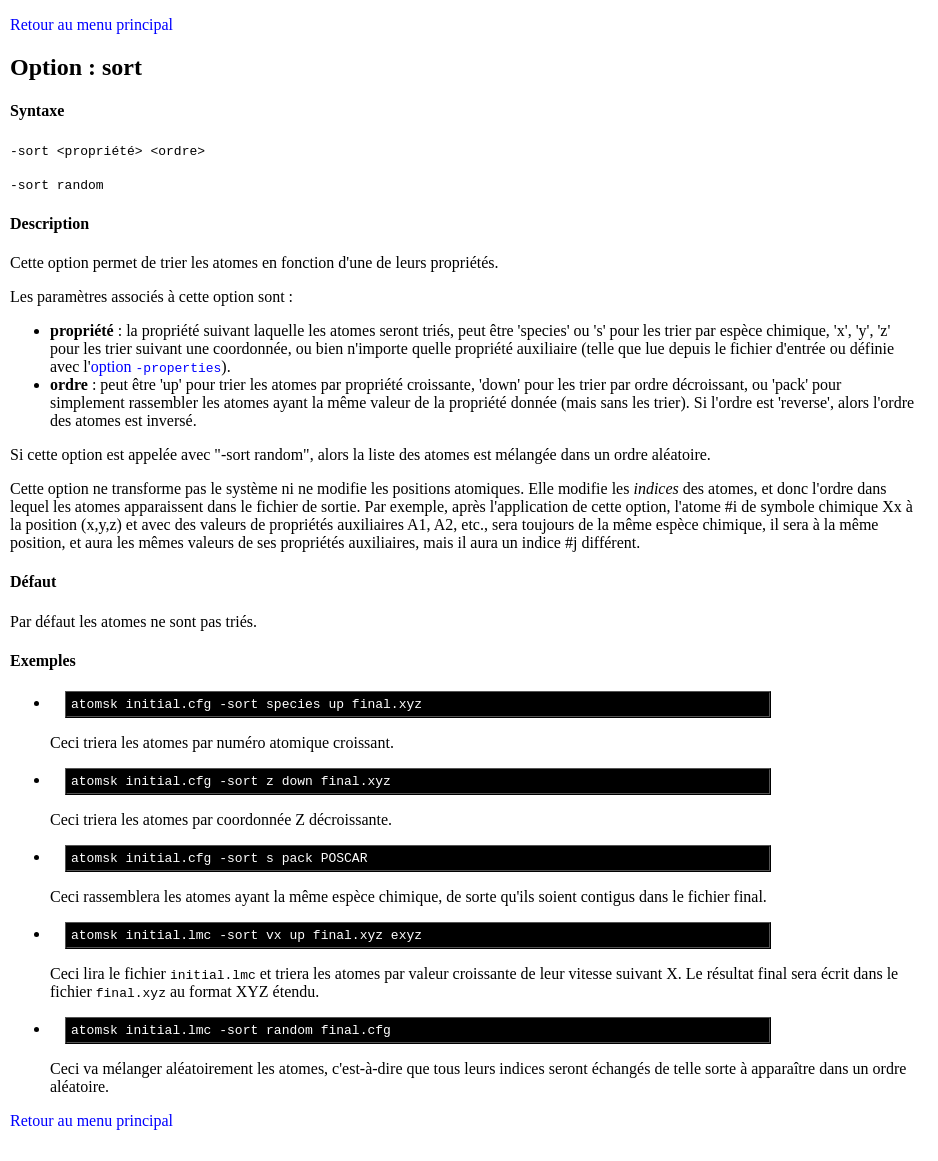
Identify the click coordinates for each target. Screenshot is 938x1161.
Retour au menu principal (91, 24)
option (156, 366)
